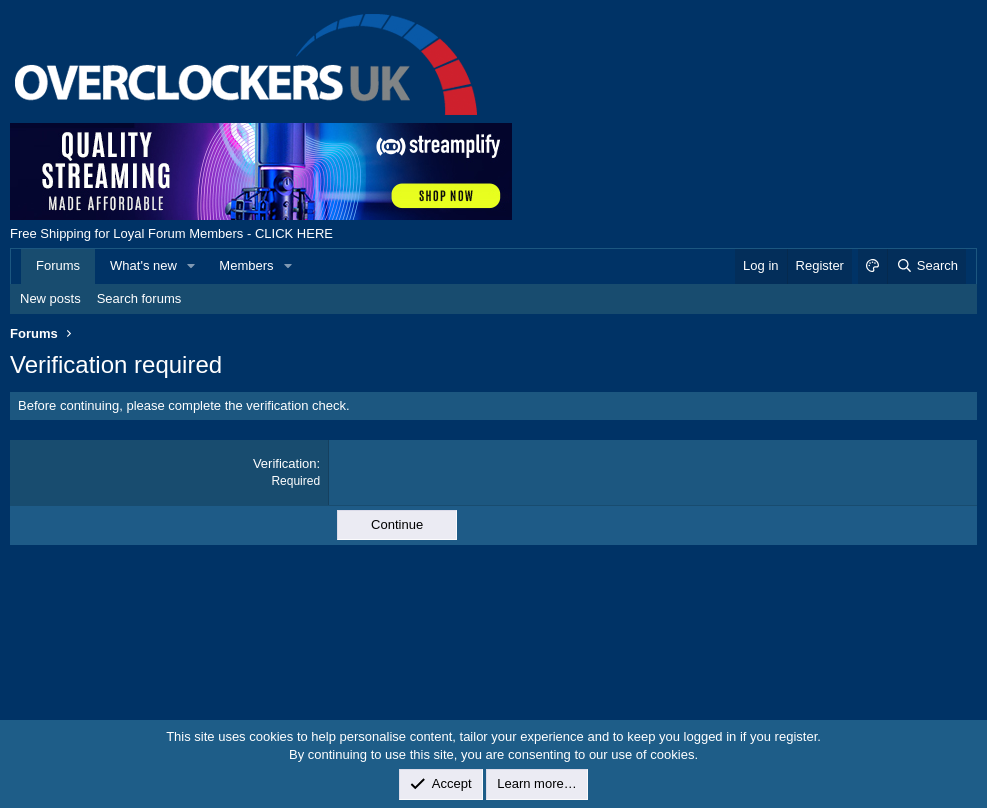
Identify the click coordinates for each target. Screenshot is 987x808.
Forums (58, 265)
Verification (285, 463)
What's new (143, 265)
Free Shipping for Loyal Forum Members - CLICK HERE (171, 233)
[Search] (926, 266)
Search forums (139, 298)
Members (246, 265)
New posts (50, 298)
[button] (192, 266)
